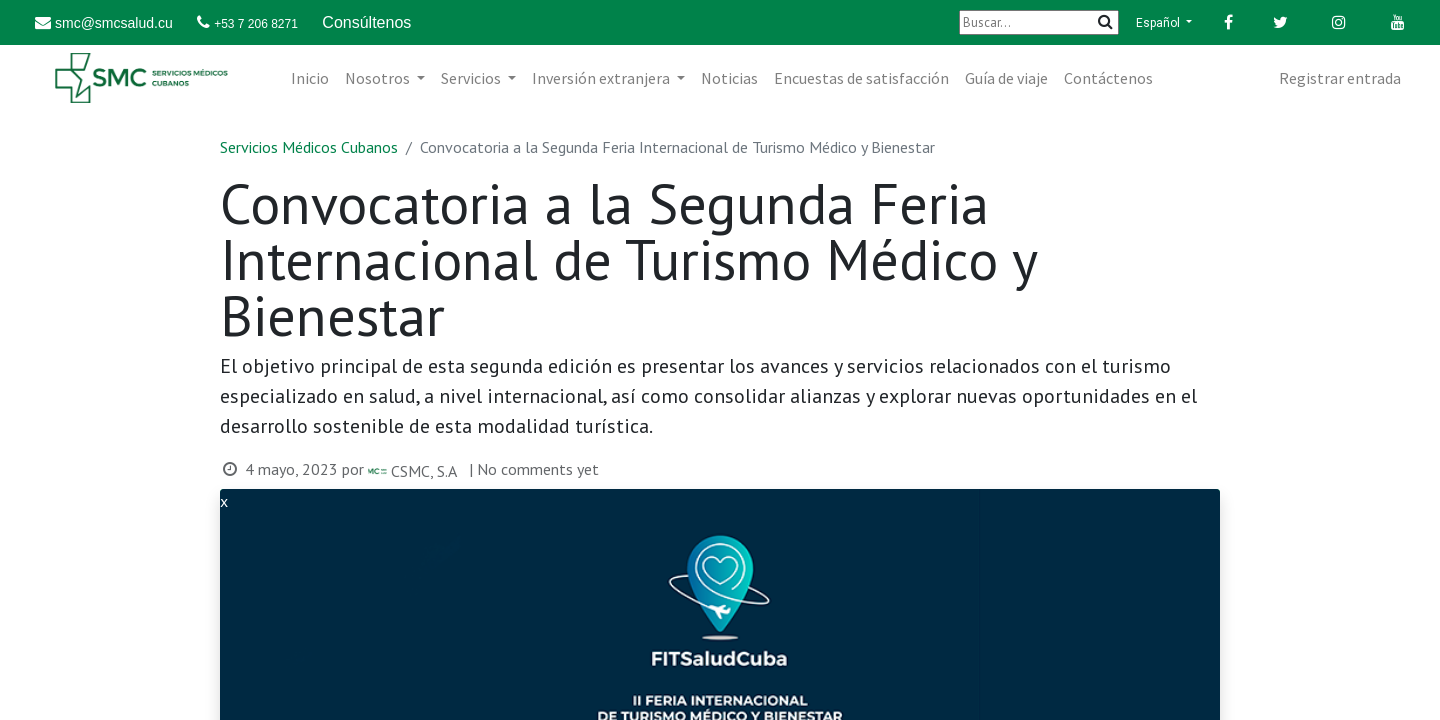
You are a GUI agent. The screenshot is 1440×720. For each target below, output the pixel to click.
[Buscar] (1039, 22)
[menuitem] (310, 78)
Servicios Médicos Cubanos (309, 147)
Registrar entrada (1340, 78)
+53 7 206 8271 (256, 24)
